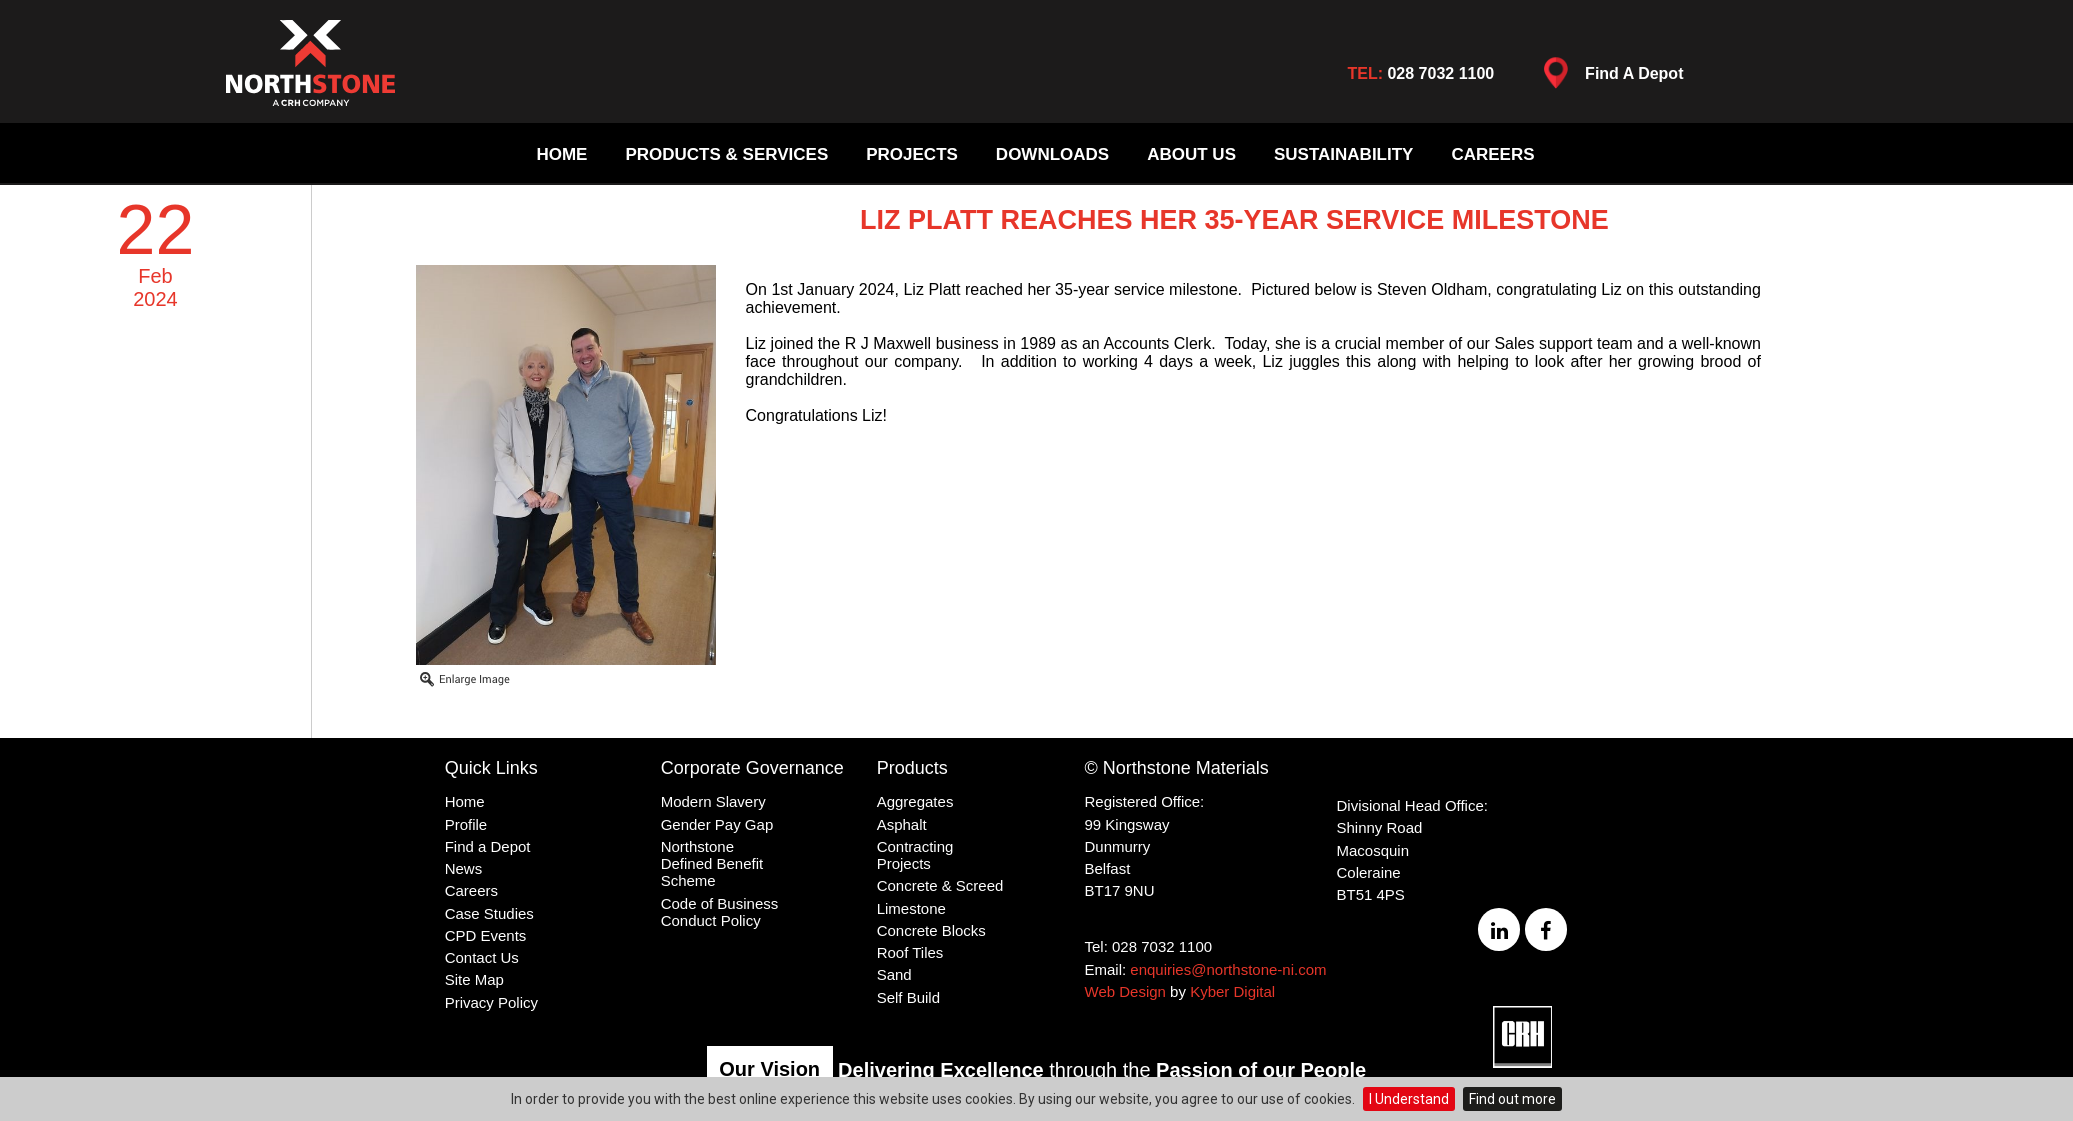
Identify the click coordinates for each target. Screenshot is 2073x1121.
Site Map (474, 979)
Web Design (1125, 991)
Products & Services (726, 154)
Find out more (1512, 1099)
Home (561, 154)
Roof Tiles (910, 952)
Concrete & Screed (940, 885)
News (464, 868)
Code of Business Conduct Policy (720, 912)
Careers (1492, 154)
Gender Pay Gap (717, 824)
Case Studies (489, 913)
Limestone (911, 908)
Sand (894, 974)
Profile (466, 824)
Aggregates (915, 801)
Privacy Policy (491, 1002)
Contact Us (482, 957)
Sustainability (1343, 154)
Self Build (908, 997)
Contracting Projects (915, 855)
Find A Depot (1608, 78)
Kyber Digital (1232, 991)
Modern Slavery (713, 801)
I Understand (1409, 1099)
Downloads (1052, 154)
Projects (912, 154)
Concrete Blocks (931, 930)
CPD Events (486, 935)
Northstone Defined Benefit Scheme (712, 864)
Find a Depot (488, 846)
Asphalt (902, 824)
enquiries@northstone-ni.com (1228, 969)
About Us (1191, 154)
